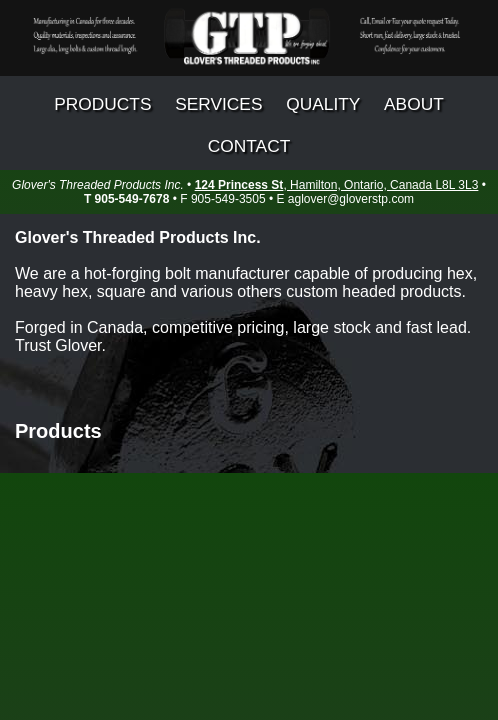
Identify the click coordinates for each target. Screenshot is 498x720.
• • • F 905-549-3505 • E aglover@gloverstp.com (249, 192)
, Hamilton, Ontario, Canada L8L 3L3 (337, 185)
